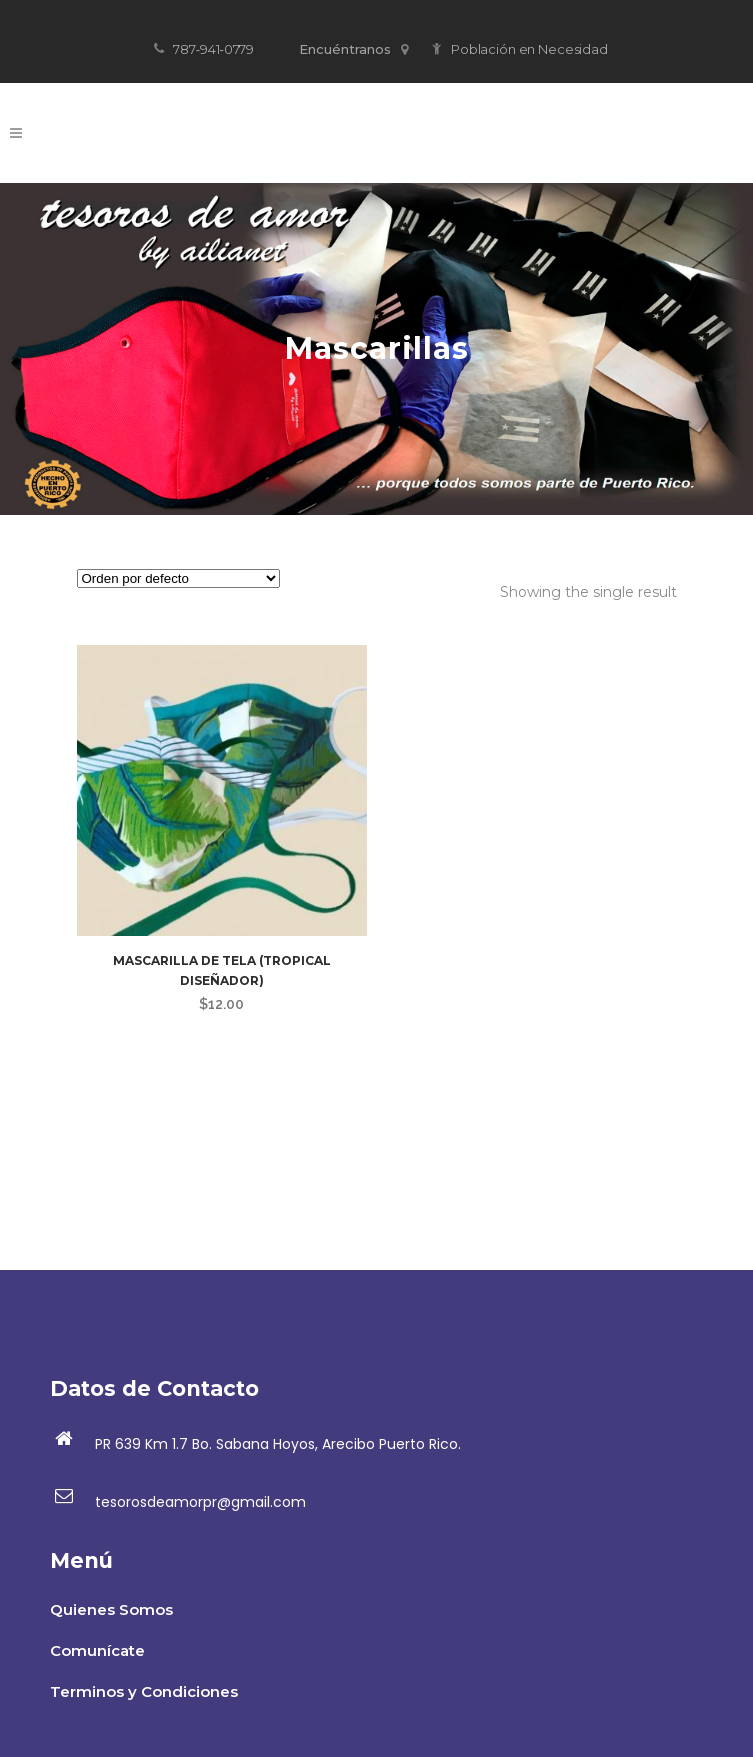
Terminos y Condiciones (144, 1691)
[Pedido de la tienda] (178, 578)
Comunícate (97, 1650)
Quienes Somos (111, 1609)
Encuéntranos (353, 49)
